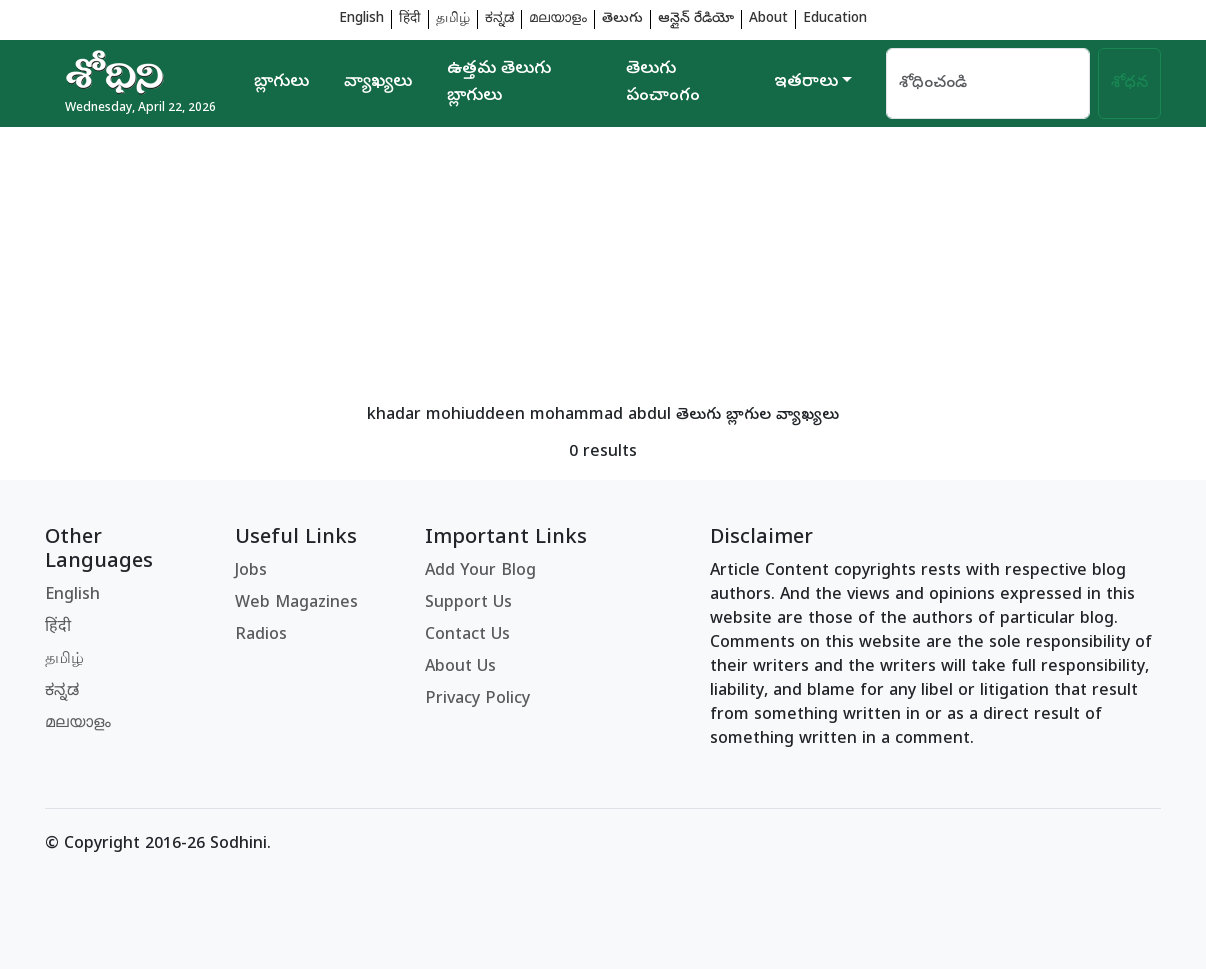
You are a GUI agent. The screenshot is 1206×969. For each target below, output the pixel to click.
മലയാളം (558, 19)
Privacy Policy (477, 700)
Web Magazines (296, 604)
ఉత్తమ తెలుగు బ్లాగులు (499, 83)
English (361, 19)
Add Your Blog (480, 572)
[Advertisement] (603, 267)
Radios (261, 636)
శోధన (1129, 84)
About (768, 19)
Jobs (251, 572)
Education (835, 19)
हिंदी (410, 19)
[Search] (988, 83)
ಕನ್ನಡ (499, 19)
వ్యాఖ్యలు (378, 83)
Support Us (468, 604)
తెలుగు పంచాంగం (663, 83)
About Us (460, 668)
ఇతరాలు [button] (806, 83)
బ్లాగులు (281, 83)
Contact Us (467, 636)
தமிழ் (453, 19)
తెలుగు (622, 19)
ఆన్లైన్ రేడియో (696, 19)
